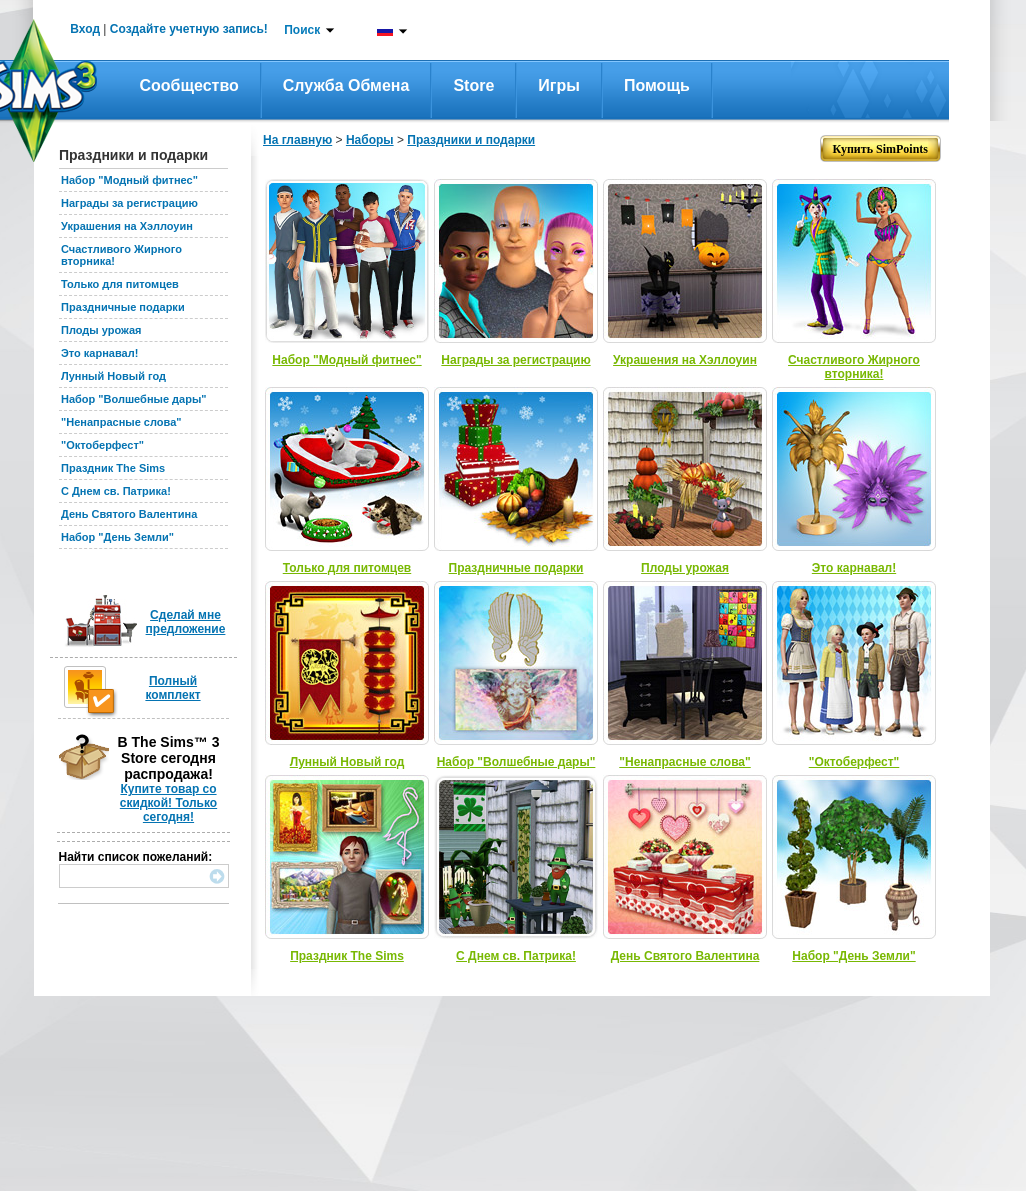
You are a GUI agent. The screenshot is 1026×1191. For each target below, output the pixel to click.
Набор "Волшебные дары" (134, 399)
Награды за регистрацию (129, 203)
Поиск (302, 30)
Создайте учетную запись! (189, 29)
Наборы (370, 140)
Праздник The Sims (113, 468)
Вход (85, 29)
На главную (297, 140)
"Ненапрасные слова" (121, 422)
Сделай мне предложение (186, 622)
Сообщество (189, 85)
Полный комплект (172, 688)
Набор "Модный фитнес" (129, 180)
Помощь (657, 85)
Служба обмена (346, 85)
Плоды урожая (101, 330)
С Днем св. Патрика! (116, 491)
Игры (559, 85)
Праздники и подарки (471, 140)
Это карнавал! (99, 353)
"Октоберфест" (102, 445)
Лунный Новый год (113, 376)
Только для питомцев (120, 284)
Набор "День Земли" (117, 537)
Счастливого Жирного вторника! (854, 367)
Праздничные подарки (123, 307)
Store (473, 85)
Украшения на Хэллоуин (127, 226)
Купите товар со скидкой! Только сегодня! (168, 803)
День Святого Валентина (129, 514)
